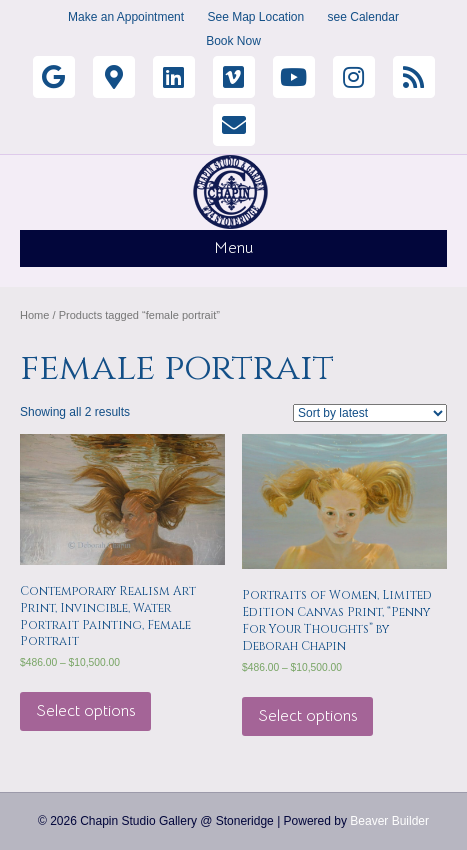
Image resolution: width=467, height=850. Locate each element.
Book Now (233, 41)
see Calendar (363, 17)
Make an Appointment (126, 17)
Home (34, 315)
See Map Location (255, 17)
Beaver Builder (389, 821)
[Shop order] (370, 413)
